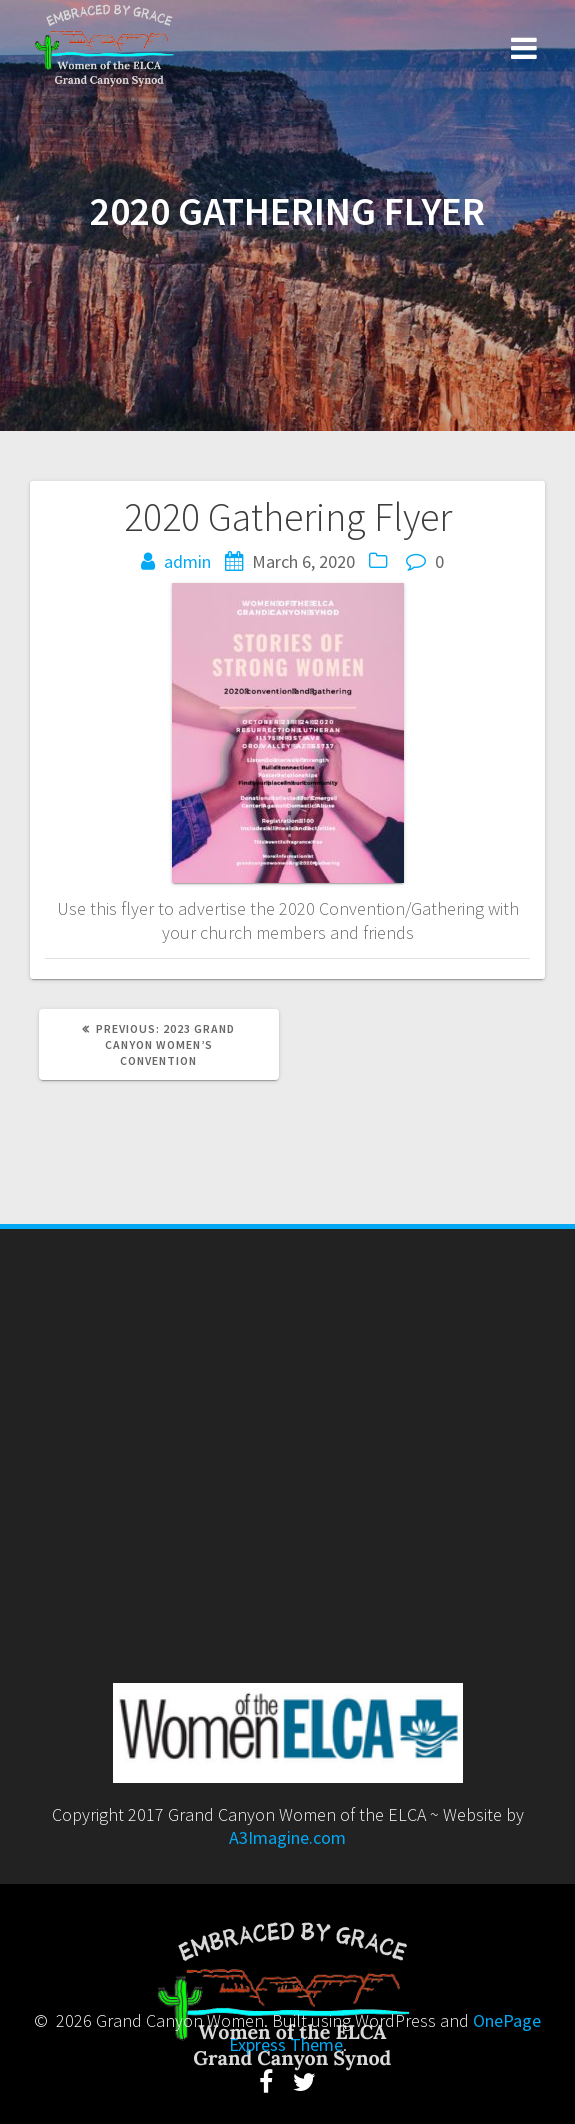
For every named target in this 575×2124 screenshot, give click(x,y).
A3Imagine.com (287, 1837)
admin (187, 561)
